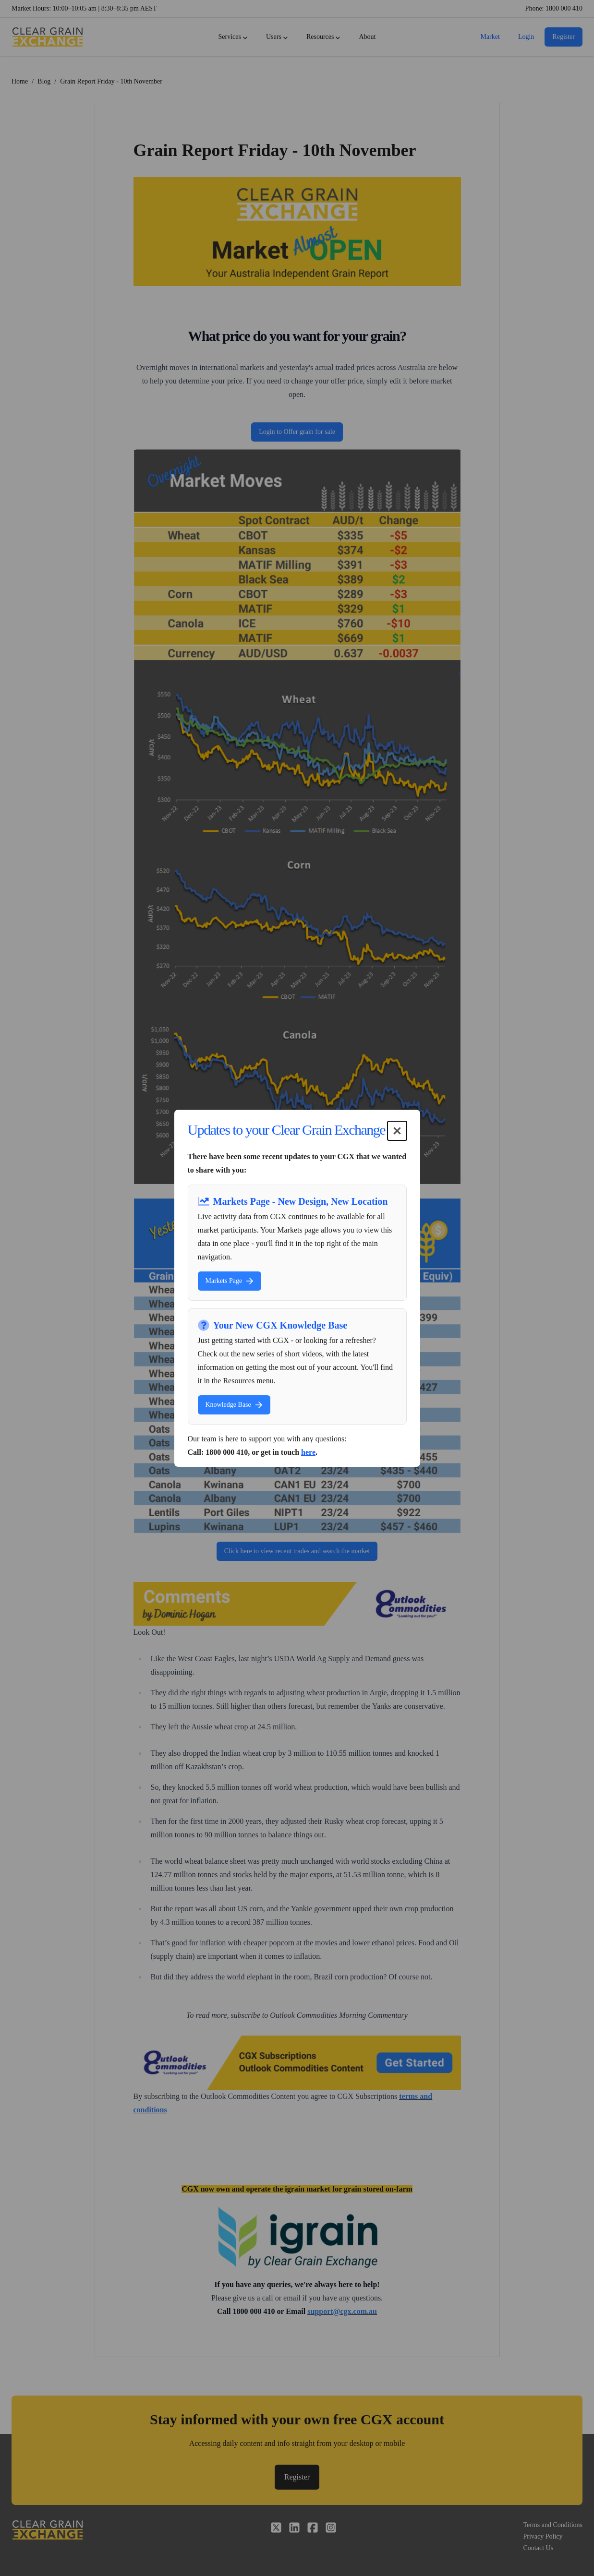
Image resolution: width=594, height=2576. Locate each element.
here (308, 1452)
